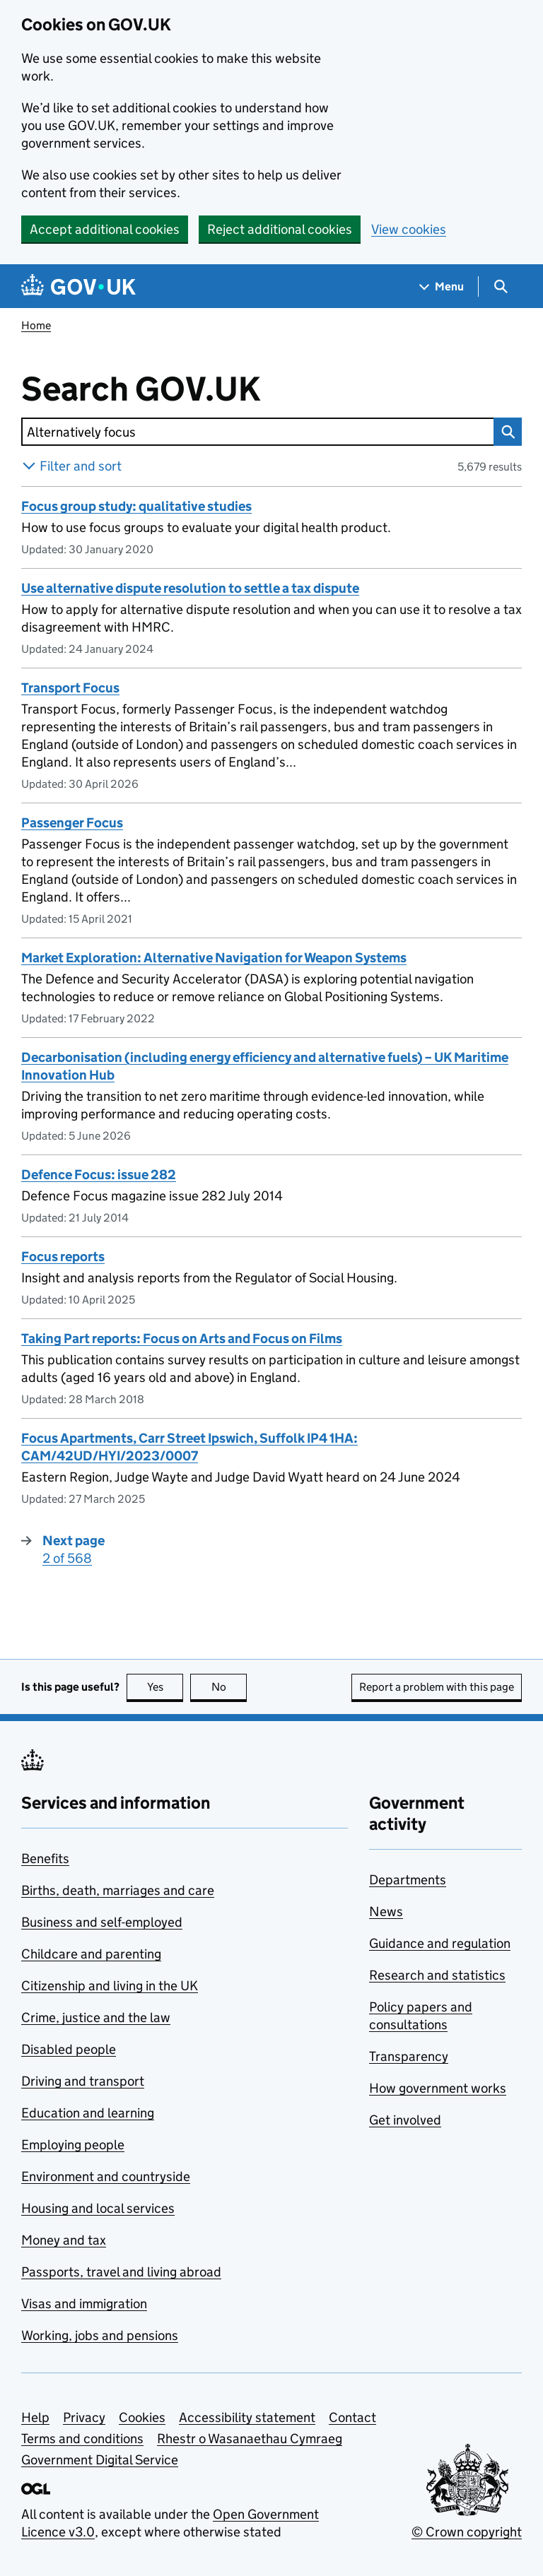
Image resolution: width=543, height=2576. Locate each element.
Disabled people (68, 2049)
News (386, 1911)
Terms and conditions (82, 2438)
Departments (407, 1880)
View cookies (408, 229)
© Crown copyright (466, 2532)
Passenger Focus (72, 823)
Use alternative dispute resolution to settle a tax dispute (190, 588)
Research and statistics (437, 1975)
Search (504, 432)
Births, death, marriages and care (117, 1890)
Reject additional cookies (279, 229)
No (229, 1687)
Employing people (72, 2145)
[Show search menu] (500, 286)
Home (36, 325)
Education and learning (87, 2113)
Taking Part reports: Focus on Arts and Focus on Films (181, 1338)
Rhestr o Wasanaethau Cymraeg (249, 2438)
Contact (352, 2417)
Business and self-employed (101, 1922)
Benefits (45, 1858)
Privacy (84, 2417)
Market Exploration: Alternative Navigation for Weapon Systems (214, 958)
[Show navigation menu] (442, 286)
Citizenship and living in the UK (109, 1986)
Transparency (408, 2056)
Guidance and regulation (439, 1943)
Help (35, 2417)
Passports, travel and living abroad (121, 2272)
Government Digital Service (99, 2460)
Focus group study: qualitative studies (136, 506)
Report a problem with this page (436, 1687)
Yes (165, 1687)
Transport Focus (70, 688)
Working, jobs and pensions (99, 2335)
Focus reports (63, 1256)
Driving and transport (82, 2081)
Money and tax (63, 2240)
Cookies (142, 2417)
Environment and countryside (105, 2176)
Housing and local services (98, 2208)
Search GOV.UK (187, 389)
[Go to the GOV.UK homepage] (78, 286)
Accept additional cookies (105, 229)
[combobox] (257, 432)
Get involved (405, 2120)
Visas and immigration (84, 2304)
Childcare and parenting (91, 1954)
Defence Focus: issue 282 (98, 1174)
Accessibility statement (247, 2417)
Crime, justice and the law (95, 2017)
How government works (437, 2088)
